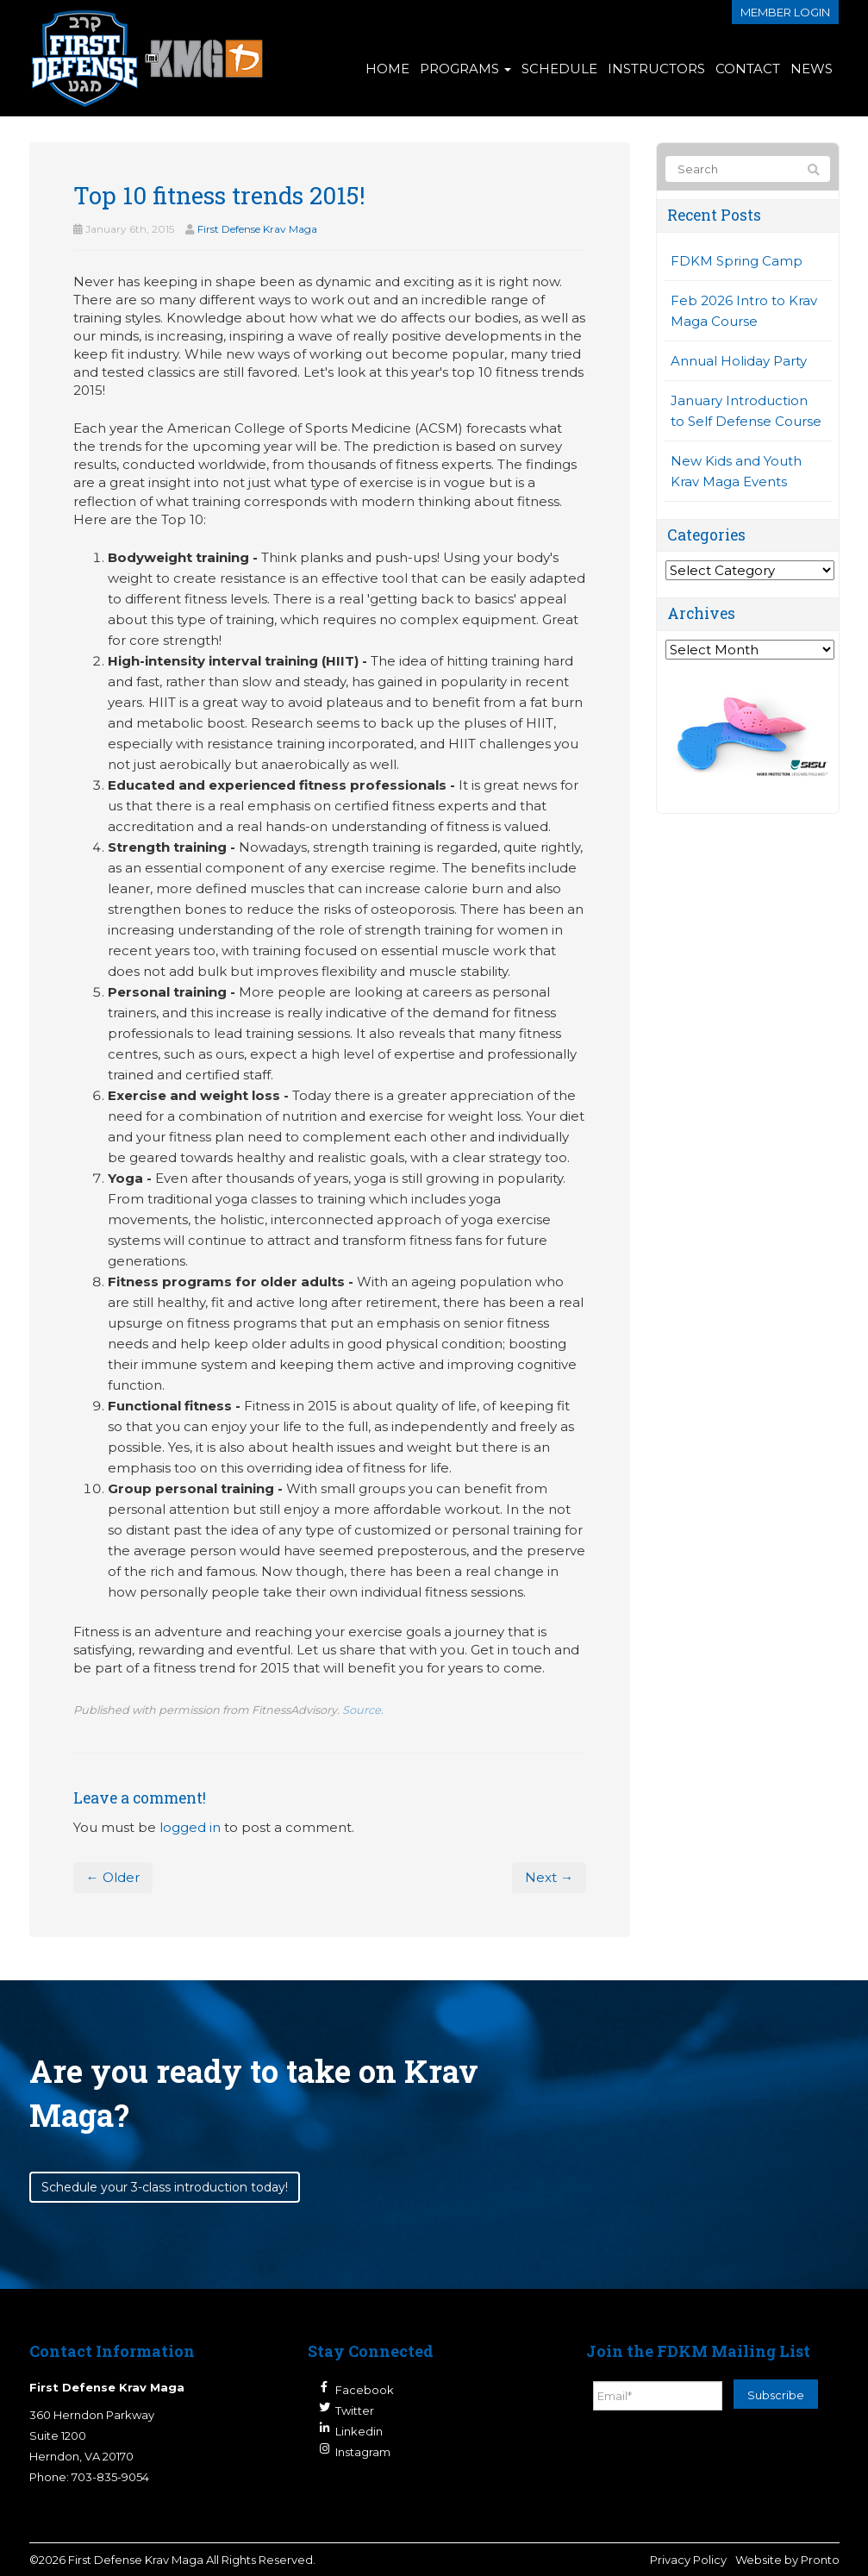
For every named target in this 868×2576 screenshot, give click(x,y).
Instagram (362, 2452)
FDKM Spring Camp (736, 261)
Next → (549, 1877)
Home (387, 68)
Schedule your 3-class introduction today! (164, 2187)
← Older (113, 1877)
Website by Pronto (787, 2560)
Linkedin (359, 2431)
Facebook (364, 2390)
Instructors (656, 68)
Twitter (354, 2410)
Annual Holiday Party (739, 361)
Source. (363, 1710)
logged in (190, 1827)
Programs (465, 68)
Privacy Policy (688, 2560)
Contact (747, 68)
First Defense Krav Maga (257, 228)
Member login (785, 12)
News (811, 68)
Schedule (559, 68)
